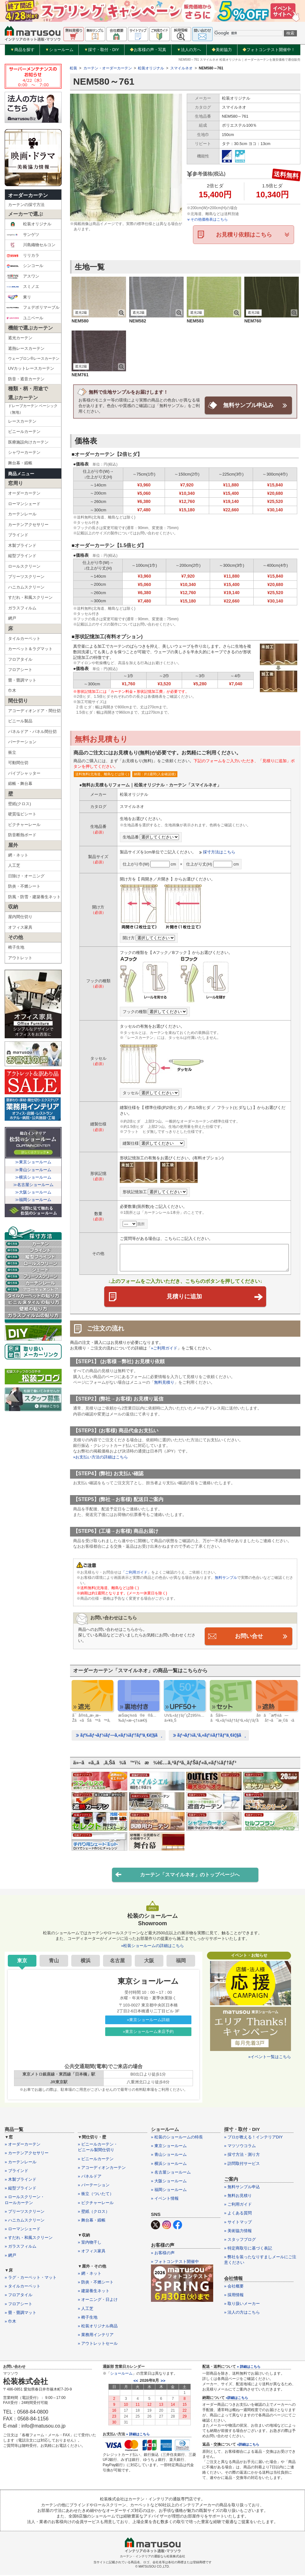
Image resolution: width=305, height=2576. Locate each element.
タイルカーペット (24, 638)
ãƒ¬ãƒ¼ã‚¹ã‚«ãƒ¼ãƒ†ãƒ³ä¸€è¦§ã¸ (209, 1736)
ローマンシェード (24, 503)
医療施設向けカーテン (28, 442)
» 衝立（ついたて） (96, 2194)
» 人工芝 (85, 2309)
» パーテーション (94, 2186)
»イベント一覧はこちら (269, 2057)
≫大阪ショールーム (33, 1192)
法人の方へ (189, 50)
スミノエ (23, 286)
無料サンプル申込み (248, 405)
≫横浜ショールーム (33, 1177)
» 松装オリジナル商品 (98, 2326)
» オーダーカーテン (22, 2145)
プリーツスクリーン (26, 576)
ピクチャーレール (24, 824)
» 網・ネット (89, 2274)
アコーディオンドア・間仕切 (34, 710)
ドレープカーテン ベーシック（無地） (33, 409)
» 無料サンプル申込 (242, 2187)
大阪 (149, 1961)
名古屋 (117, 1961)
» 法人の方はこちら (242, 2313)
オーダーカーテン (28, 195)
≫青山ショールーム (33, 1169)
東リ (19, 297)
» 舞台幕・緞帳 (92, 2220)
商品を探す (22, 50)
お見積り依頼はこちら (243, 234)
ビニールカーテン (24, 431)
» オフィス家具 (92, 2252)
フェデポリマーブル (33, 307)
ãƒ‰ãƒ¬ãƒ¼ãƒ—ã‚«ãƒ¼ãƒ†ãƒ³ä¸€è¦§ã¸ (118, 1736)
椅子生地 (16, 947)
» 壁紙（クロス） (94, 2212)
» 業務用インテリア (96, 2335)
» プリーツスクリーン (25, 2212)
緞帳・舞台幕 (20, 783)
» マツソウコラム (240, 2146)
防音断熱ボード (22, 835)
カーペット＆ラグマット (30, 648)
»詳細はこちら (237, 2398)
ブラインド (18, 535)
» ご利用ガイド (238, 2205)
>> (163, 2381)
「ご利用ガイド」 (136, 1573)
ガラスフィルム (22, 608)
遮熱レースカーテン (26, 348)
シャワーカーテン (24, 452)
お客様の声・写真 (148, 49)
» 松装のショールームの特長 (177, 2137)
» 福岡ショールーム (169, 2190)
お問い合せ (248, 1636)
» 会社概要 (234, 2286)
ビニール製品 (20, 721)
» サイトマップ (238, 2222)
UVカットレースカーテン (31, 368)
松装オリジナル (29, 224)
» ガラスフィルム (20, 2247)
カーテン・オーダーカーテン (107, 68)
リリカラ (23, 255)
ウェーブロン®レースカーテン (33, 358)
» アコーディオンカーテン (102, 2168)
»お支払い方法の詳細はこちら (100, 1457)
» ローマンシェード (22, 2229)
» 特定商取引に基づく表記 (248, 2249)
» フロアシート (18, 2304)
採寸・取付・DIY (101, 50)
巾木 (12, 690)
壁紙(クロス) (19, 803)
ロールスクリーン (24, 566)
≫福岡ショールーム (33, 1199)
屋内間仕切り (20, 916)
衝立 (12, 752)
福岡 (181, 1961)
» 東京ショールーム (169, 2146)
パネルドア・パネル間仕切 (32, 731)
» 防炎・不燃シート (96, 2282)
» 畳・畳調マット (20, 2313)
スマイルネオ (181, 68)
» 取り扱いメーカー (242, 2304)
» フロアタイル (18, 2295)
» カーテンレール (20, 2162)
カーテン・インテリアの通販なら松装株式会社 (152, 2557)
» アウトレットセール (98, 2344)
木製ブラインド (22, 545)
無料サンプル (226, 1578)
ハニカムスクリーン (26, 587)
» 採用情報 (234, 2295)
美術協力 (222, 49)
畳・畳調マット (22, 680)
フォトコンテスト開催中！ (268, 49)
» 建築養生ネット (94, 2291)
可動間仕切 (18, 762)
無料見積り (164, 1382)
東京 (22, 1961)
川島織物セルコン (31, 245)
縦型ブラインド (22, 555)
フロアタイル (20, 659)
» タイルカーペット (22, 2287)
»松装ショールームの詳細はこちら (152, 1946)
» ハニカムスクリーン (25, 2220)
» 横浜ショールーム (169, 2164)
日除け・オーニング (26, 876)
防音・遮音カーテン (26, 379)
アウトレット (20, 957)
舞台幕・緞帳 (20, 463)
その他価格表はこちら (207, 219)
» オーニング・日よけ (98, 2300)
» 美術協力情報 (238, 2231)
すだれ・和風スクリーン (30, 597)
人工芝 (14, 865)
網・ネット (18, 855)
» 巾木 (10, 2322)
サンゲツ (23, 234)
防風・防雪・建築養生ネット (34, 896)
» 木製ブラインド (20, 2180)
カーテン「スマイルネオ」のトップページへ (177, 1875)
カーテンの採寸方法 (26, 204)
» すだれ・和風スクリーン (29, 2238)
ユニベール (25, 318)
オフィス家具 (20, 927)
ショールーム (59, 50)
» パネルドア (89, 2177)
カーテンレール (22, 514)
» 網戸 (10, 2256)
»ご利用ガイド (164, 1348)
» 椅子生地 (87, 2318)
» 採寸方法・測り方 (242, 2155)
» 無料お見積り (238, 2196)
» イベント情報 (165, 2199)
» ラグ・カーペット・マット (31, 2278)
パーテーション (22, 741)
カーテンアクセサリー (28, 524)
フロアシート (20, 669)
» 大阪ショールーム (169, 2181)
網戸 (12, 618)
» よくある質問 (238, 2214)
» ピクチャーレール (96, 2203)
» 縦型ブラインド (20, 2189)
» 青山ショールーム (169, 2155)
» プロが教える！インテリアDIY (253, 2137)
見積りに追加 (214, 1297)
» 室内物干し (89, 2243)
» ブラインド (16, 2171)
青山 (54, 1961)
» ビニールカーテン (96, 2159)
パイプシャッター (24, 773)
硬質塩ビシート (22, 814)
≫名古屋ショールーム (33, 1184)
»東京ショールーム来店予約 (148, 2032)
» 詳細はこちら (137, 2435)
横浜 (86, 1961)
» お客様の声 (163, 2253)
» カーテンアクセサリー (27, 2153)
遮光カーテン (20, 337)
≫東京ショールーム (33, 1162)
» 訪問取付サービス (242, 2164)
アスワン (23, 276)
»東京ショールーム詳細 (148, 2020)
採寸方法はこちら (219, 851)
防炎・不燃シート (24, 886)
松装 (73, 68)
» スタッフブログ (240, 2240)
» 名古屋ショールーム (171, 2172)
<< (136, 2381)
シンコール (25, 266)
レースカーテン (22, 421)
